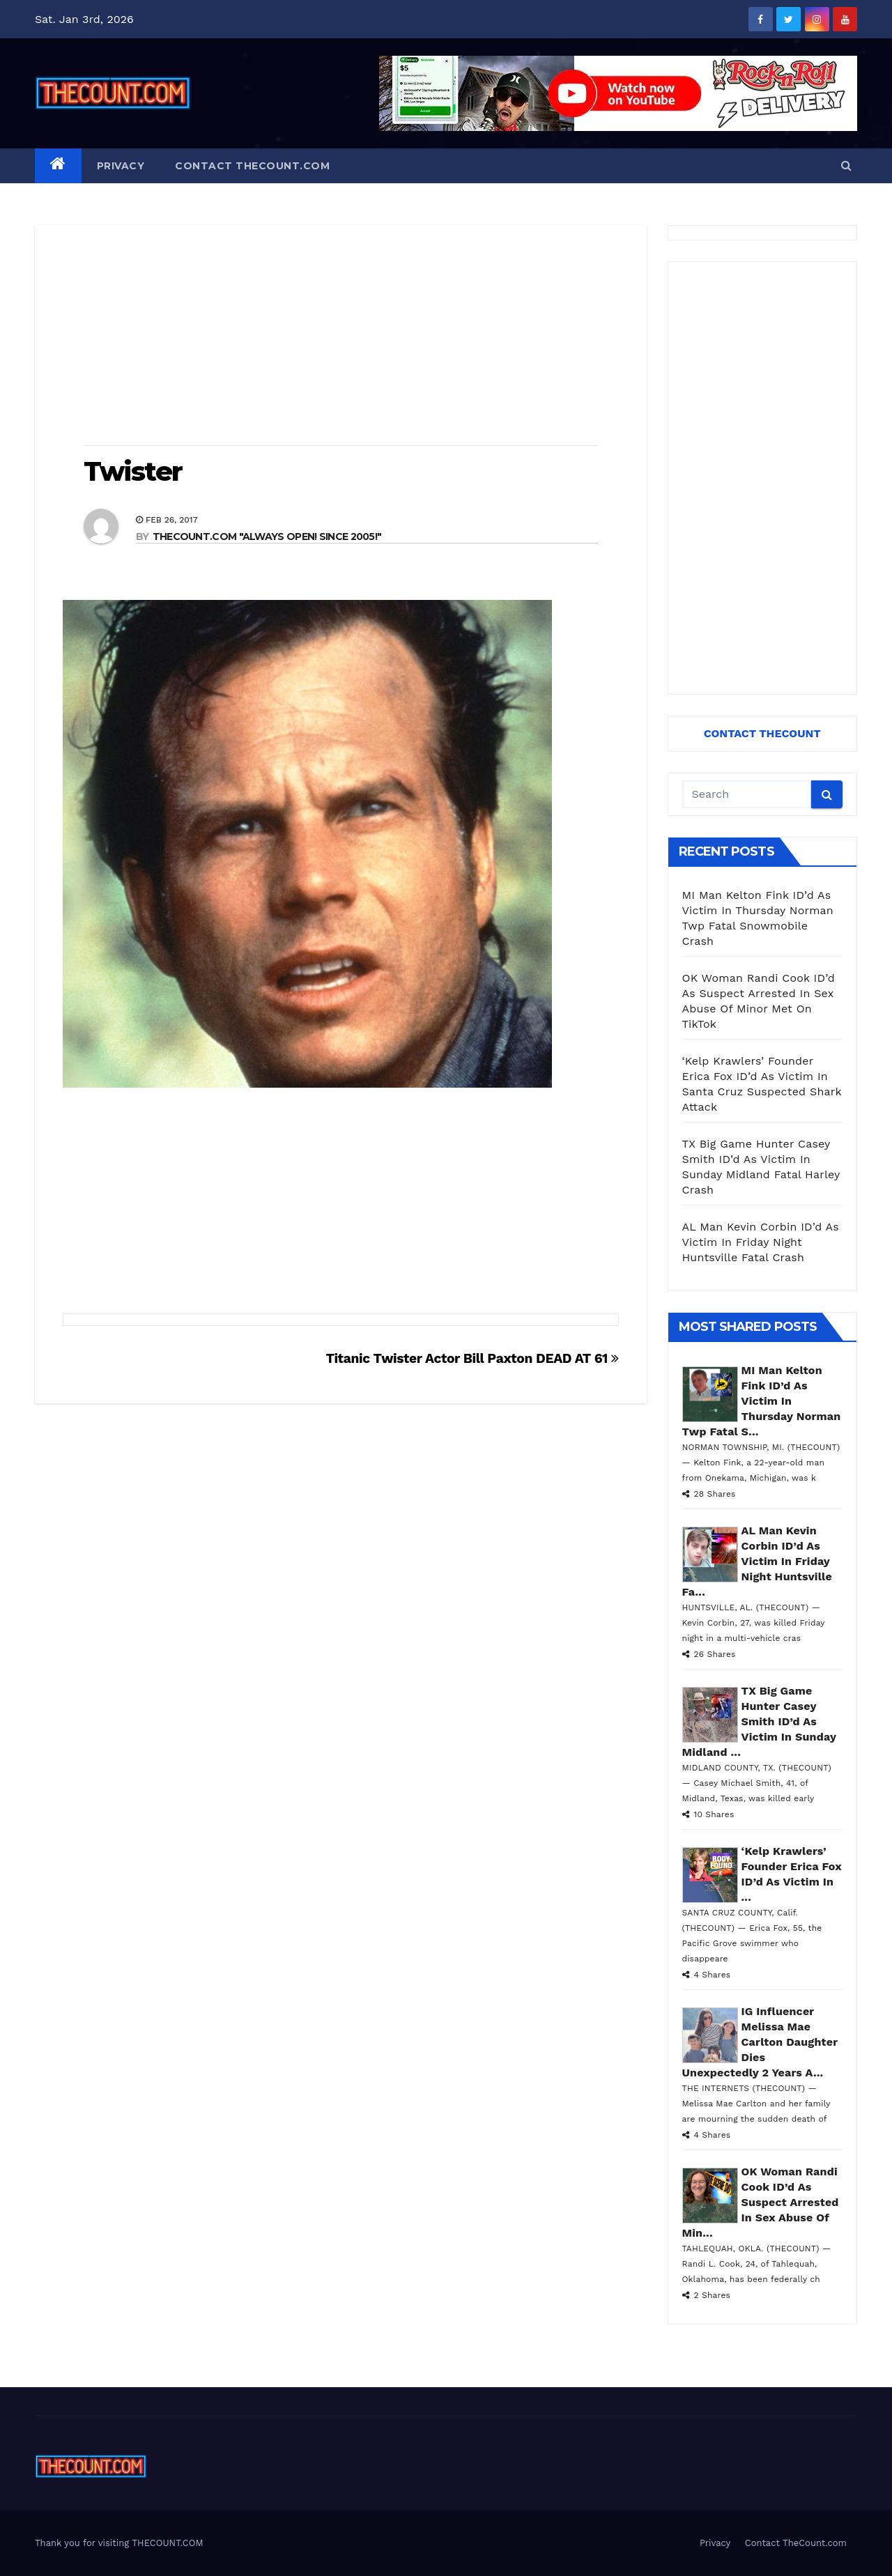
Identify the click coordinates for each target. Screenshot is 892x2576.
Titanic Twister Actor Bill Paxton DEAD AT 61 (472, 1358)
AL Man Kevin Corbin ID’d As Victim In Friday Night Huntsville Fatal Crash (760, 1242)
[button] (846, 165)
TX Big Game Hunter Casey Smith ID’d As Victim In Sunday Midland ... (759, 1721)
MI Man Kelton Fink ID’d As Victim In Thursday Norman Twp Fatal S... (761, 1401)
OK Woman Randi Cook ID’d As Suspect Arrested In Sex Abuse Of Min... (760, 2202)
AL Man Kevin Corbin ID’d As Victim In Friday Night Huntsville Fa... (757, 1561)
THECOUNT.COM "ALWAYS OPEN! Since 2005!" (267, 536)
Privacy (121, 166)
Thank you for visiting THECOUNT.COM (119, 2543)
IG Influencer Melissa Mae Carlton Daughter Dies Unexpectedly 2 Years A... (760, 2042)
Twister (133, 471)
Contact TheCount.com (252, 166)
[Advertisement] (341, 336)
